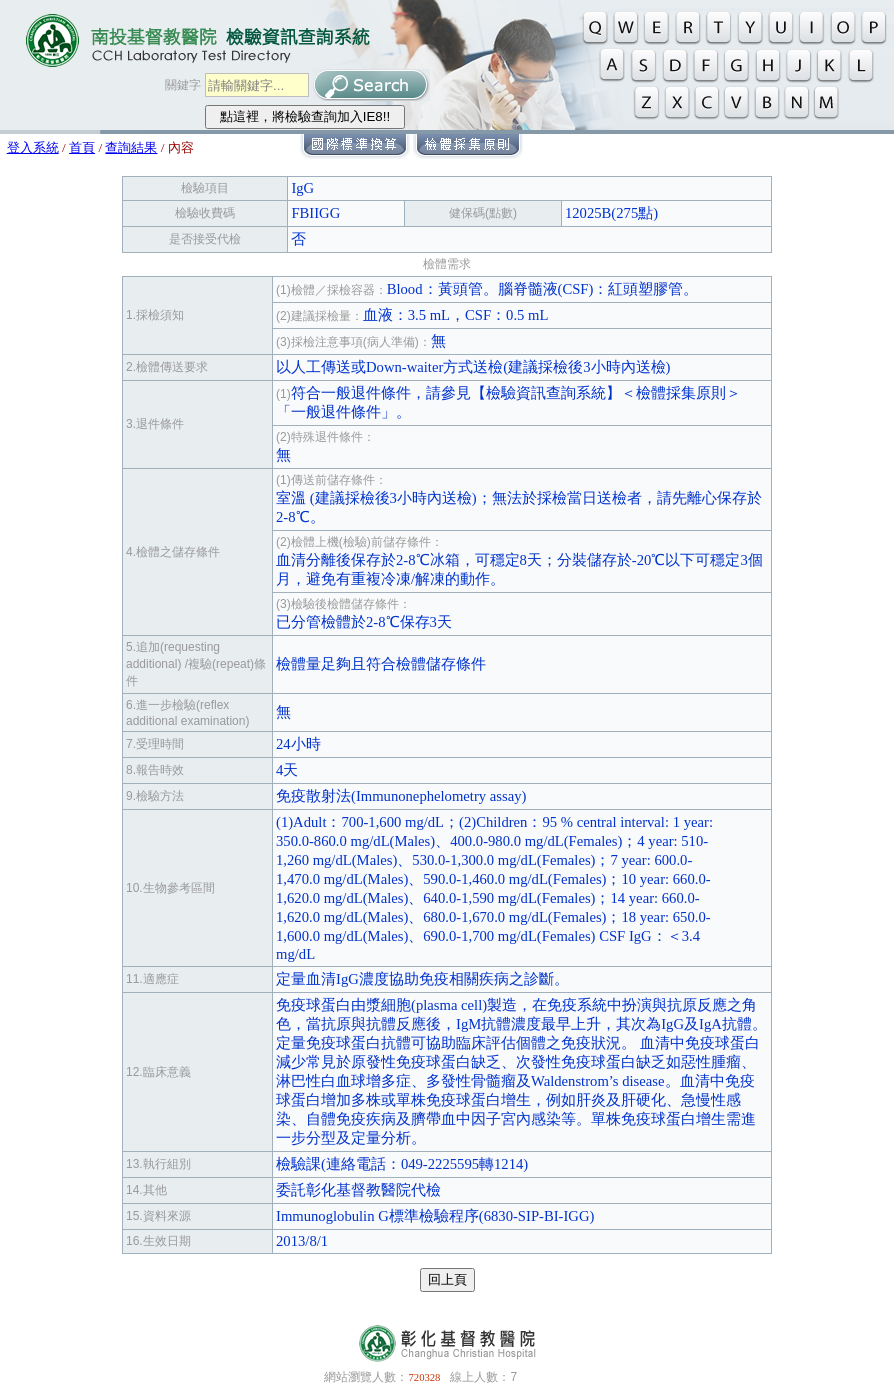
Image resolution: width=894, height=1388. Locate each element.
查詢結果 (131, 147)
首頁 (82, 147)
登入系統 (33, 147)
